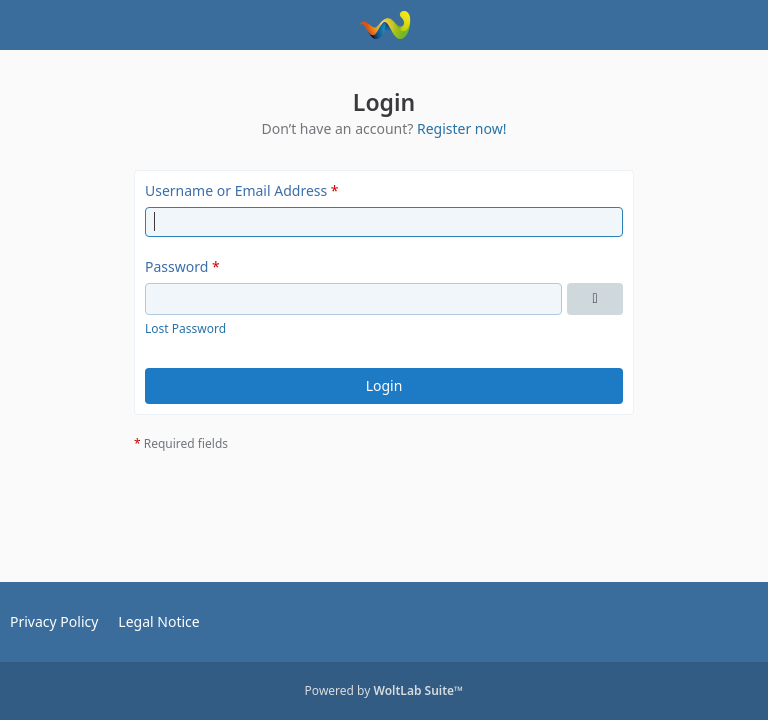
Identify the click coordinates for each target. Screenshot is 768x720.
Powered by (384, 690)
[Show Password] (595, 299)
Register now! (462, 128)
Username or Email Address (236, 190)
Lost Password (185, 328)
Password (176, 266)
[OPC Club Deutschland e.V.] (384, 25)
